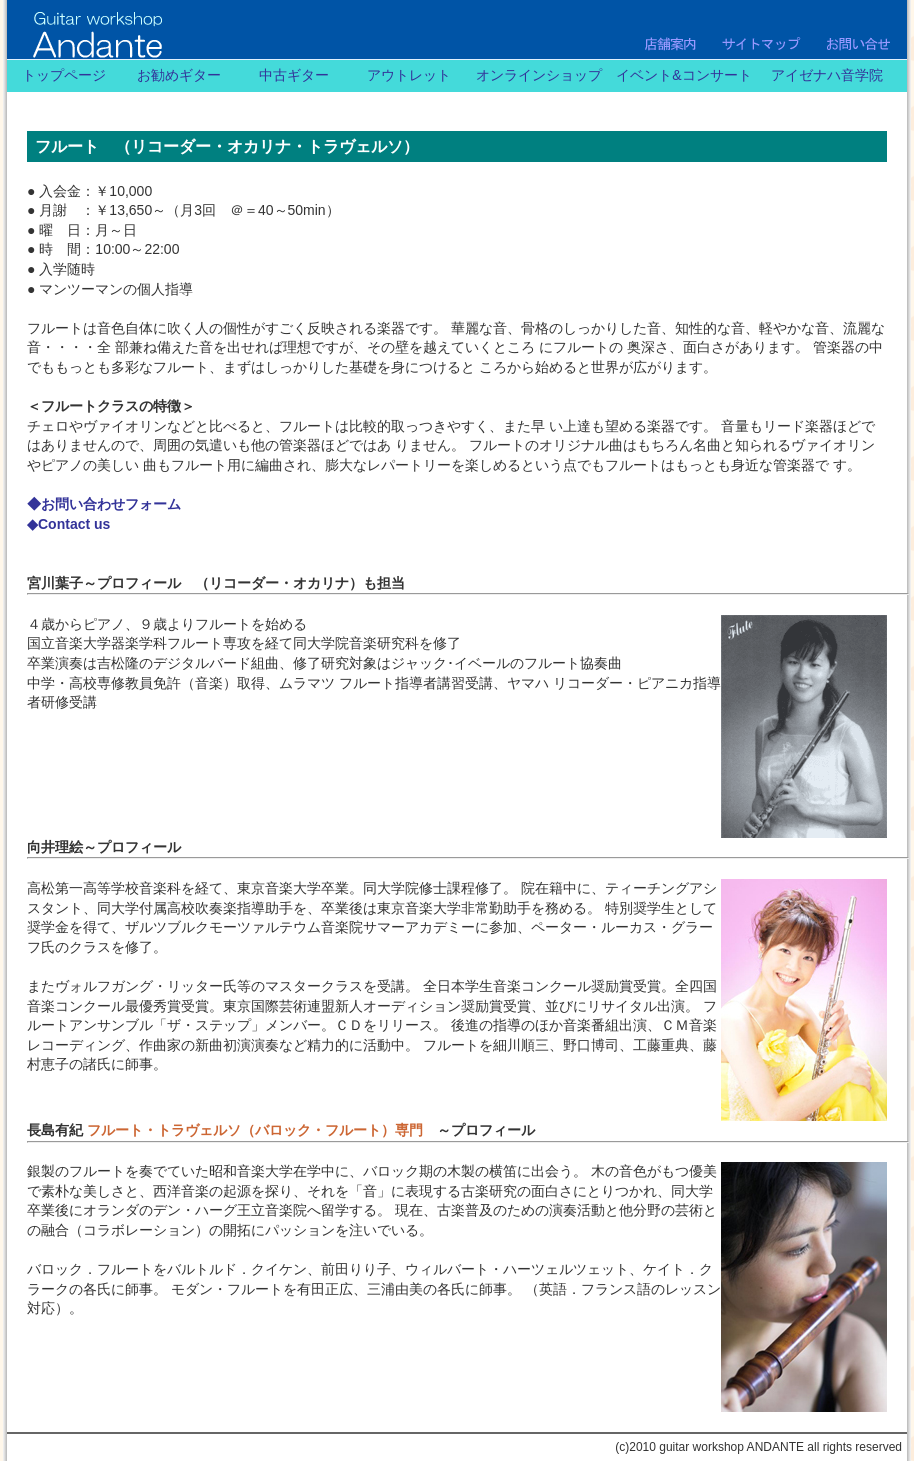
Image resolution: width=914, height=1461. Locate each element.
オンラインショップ (539, 75)
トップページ (64, 75)
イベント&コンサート (683, 75)
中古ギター (294, 75)
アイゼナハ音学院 (827, 75)
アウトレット (409, 75)
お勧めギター (179, 75)
